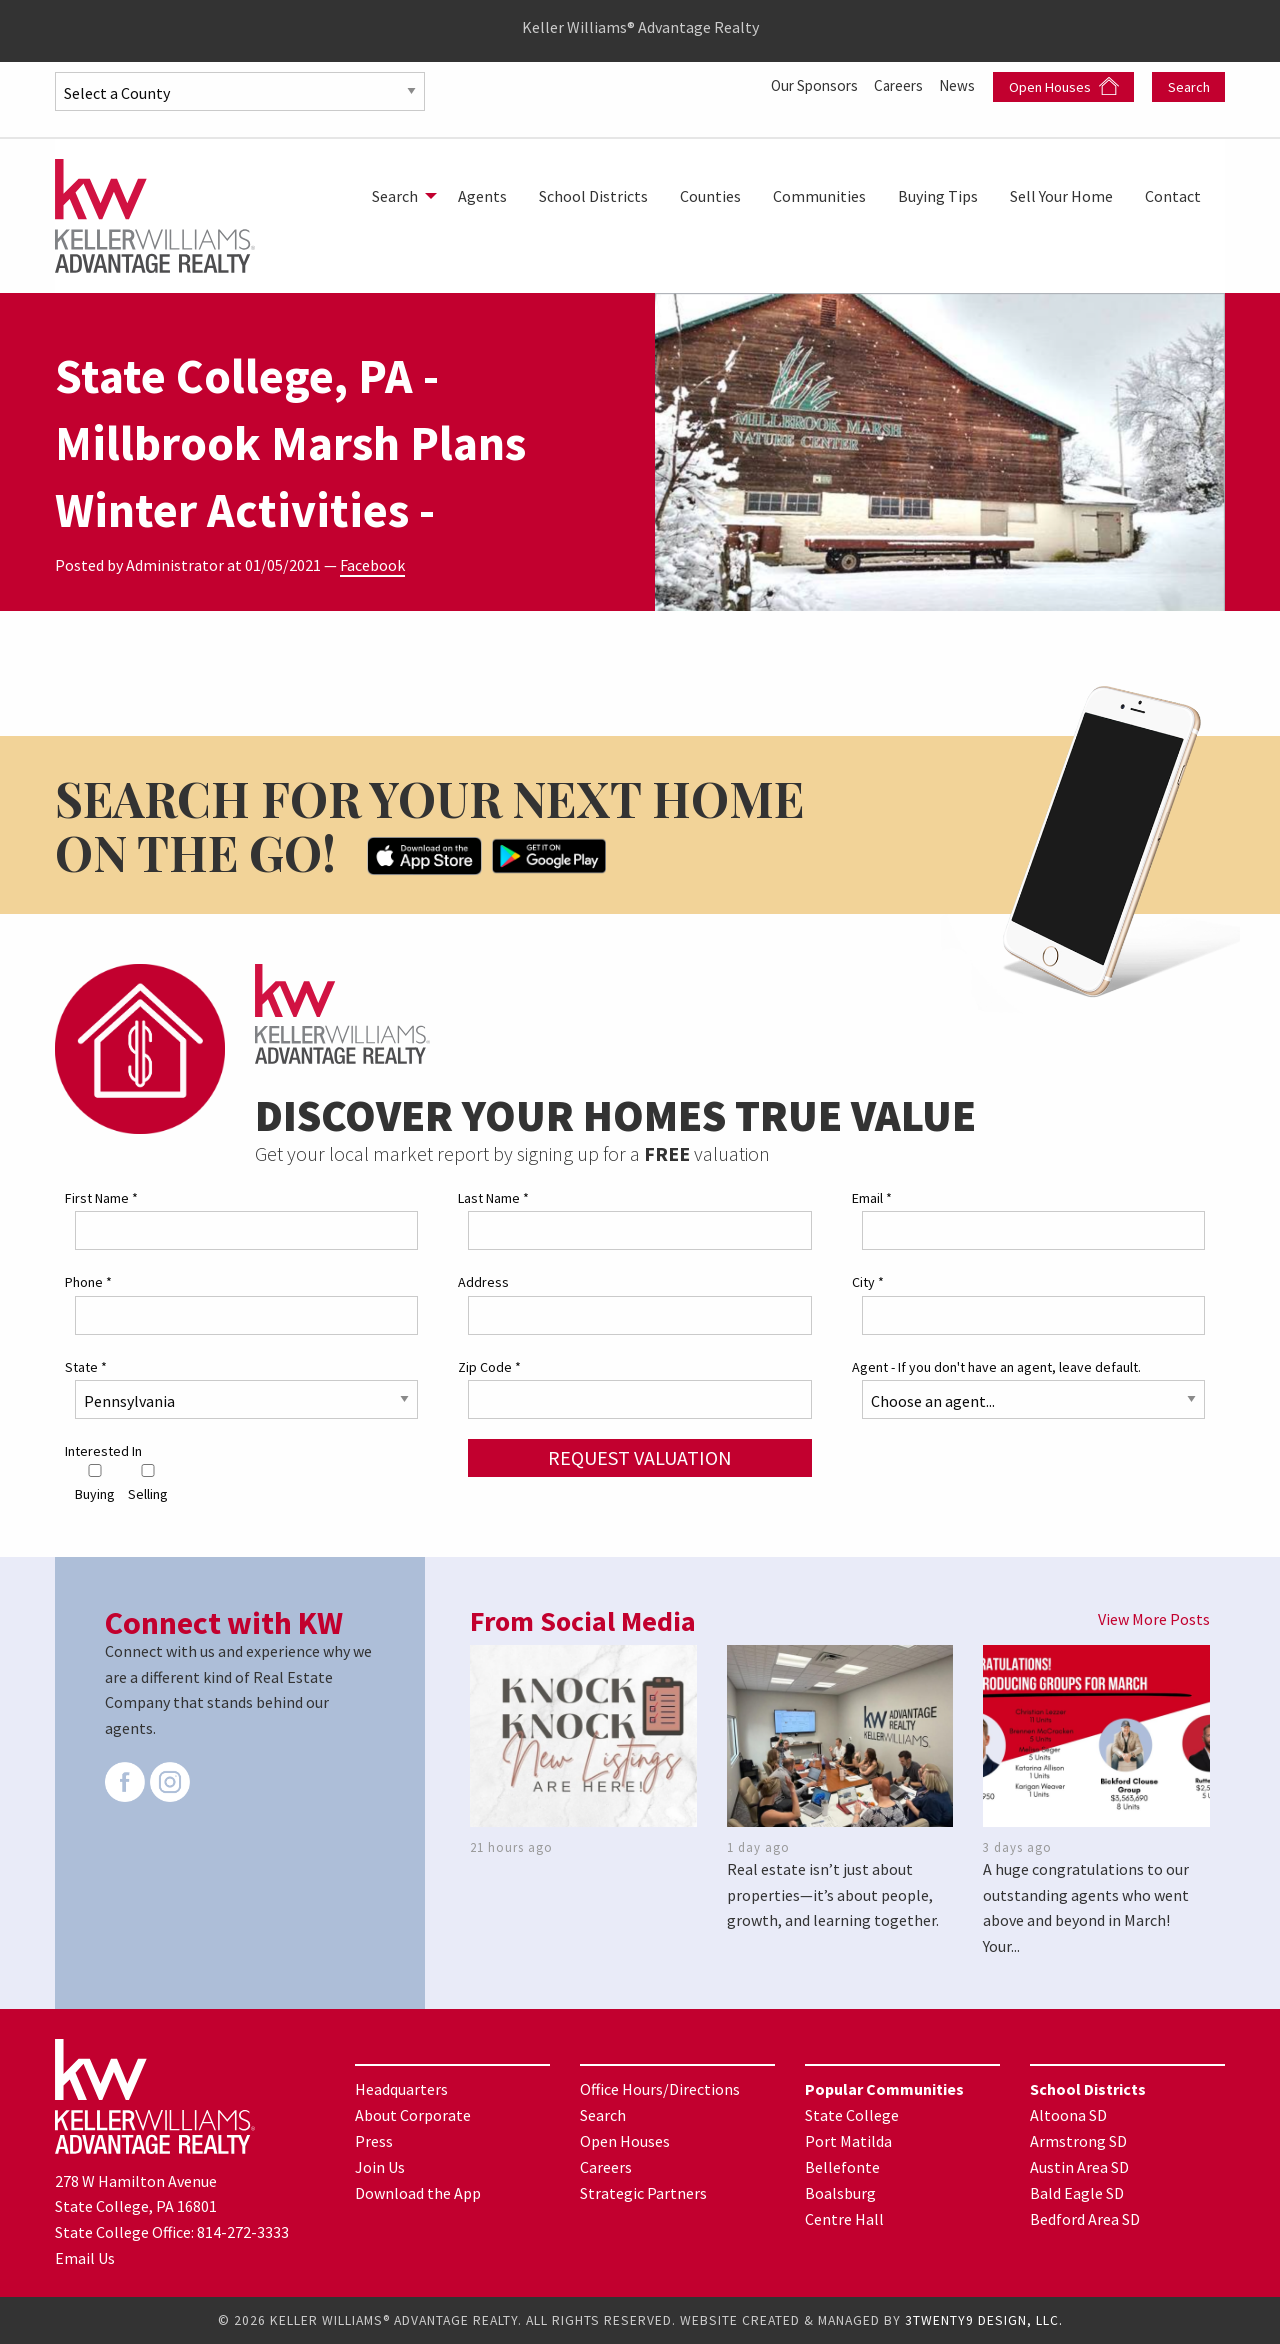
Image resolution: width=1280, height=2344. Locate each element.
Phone (88, 1282)
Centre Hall (844, 2219)
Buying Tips (938, 196)
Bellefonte (842, 2167)
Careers (895, 85)
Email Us (85, 2257)
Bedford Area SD (1085, 2219)
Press (374, 2141)
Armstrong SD (1078, 2141)
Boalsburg (840, 2193)
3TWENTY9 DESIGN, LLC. (984, 2320)
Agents (482, 196)
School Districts (593, 196)
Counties (710, 196)
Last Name (493, 1198)
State (86, 1366)
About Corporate (413, 2115)
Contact (1173, 196)
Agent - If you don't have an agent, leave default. (996, 1366)
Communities (819, 196)
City (868, 1282)
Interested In (103, 1451)
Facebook (372, 565)
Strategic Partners (643, 2193)
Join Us (380, 2167)
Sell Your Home (1061, 196)
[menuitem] (399, 196)
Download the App (418, 2193)
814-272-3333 (243, 2232)
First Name (101, 1198)
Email (872, 1198)
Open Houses (1064, 86)
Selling (148, 1483)
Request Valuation (640, 1457)
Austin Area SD (1079, 2167)
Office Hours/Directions (660, 2089)
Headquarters (401, 2089)
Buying (95, 1483)
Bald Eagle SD (1077, 2193)
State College (852, 2115)
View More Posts (1154, 1619)
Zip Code (489, 1366)
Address (483, 1282)
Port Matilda (848, 2141)
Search (1189, 87)
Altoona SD (1068, 2115)
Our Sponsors (805, 85)
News (958, 85)
